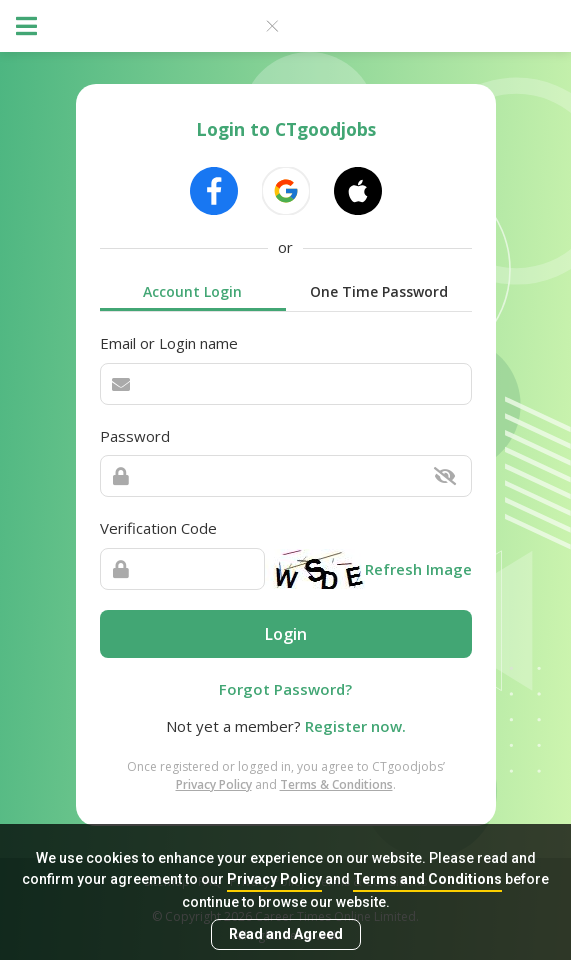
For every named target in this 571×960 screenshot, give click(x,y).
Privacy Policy (274, 879)
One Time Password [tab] (379, 291)
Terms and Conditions (427, 879)
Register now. (355, 726)
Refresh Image (418, 569)
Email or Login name (169, 343)
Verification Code (158, 528)
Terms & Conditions (336, 784)
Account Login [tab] (192, 291)
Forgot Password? (285, 689)
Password (135, 436)
